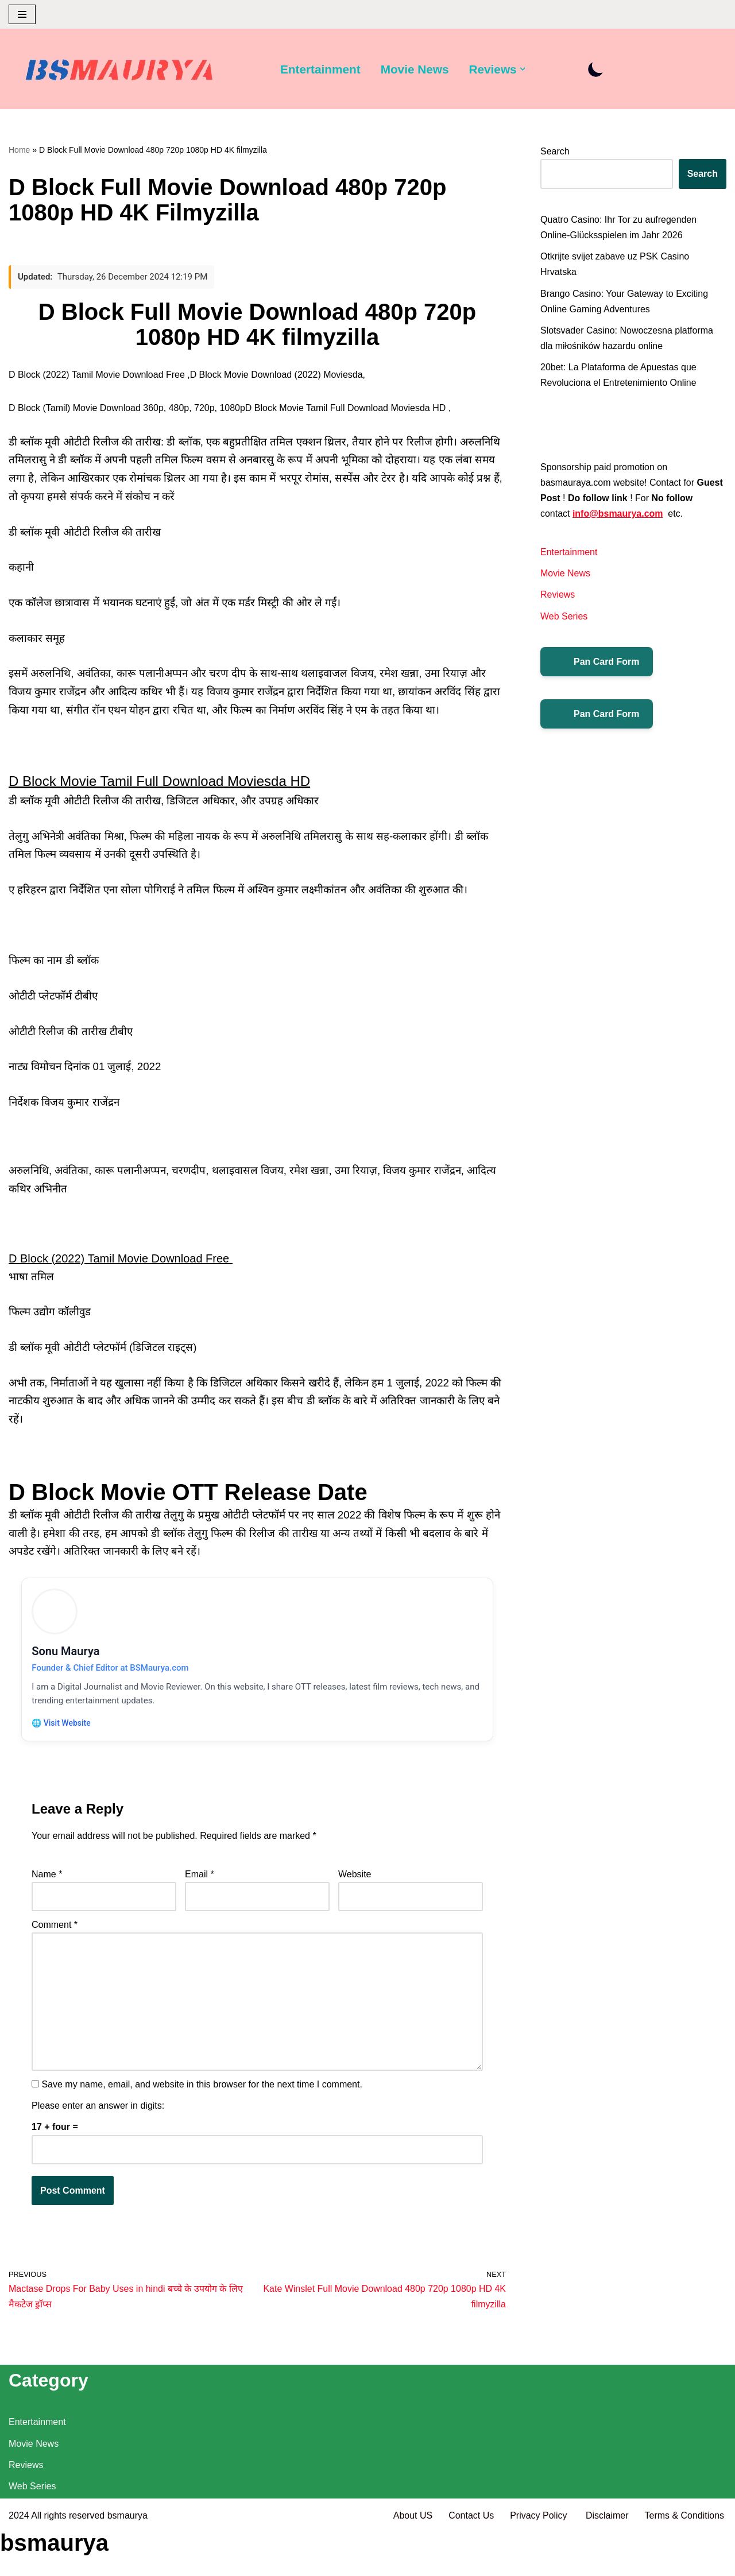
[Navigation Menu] (22, 14)
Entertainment (320, 69)
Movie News (415, 69)
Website (355, 1877)
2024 (19, 2561)
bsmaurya (127, 2561)
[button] (522, 69)
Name (47, 1877)
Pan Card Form (597, 662)
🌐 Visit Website (62, 1725)
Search (555, 151)
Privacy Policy (540, 2561)
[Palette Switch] (596, 69)
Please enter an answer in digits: (98, 2110)
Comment (55, 1929)
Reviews (557, 595)
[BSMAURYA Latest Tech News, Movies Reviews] (119, 72)
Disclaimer (607, 2561)
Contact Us (470, 2561)
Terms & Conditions (684, 2561)
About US (412, 2561)
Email (199, 1877)
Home (19, 149)
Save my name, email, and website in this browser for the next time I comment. (201, 2088)
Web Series (563, 616)
